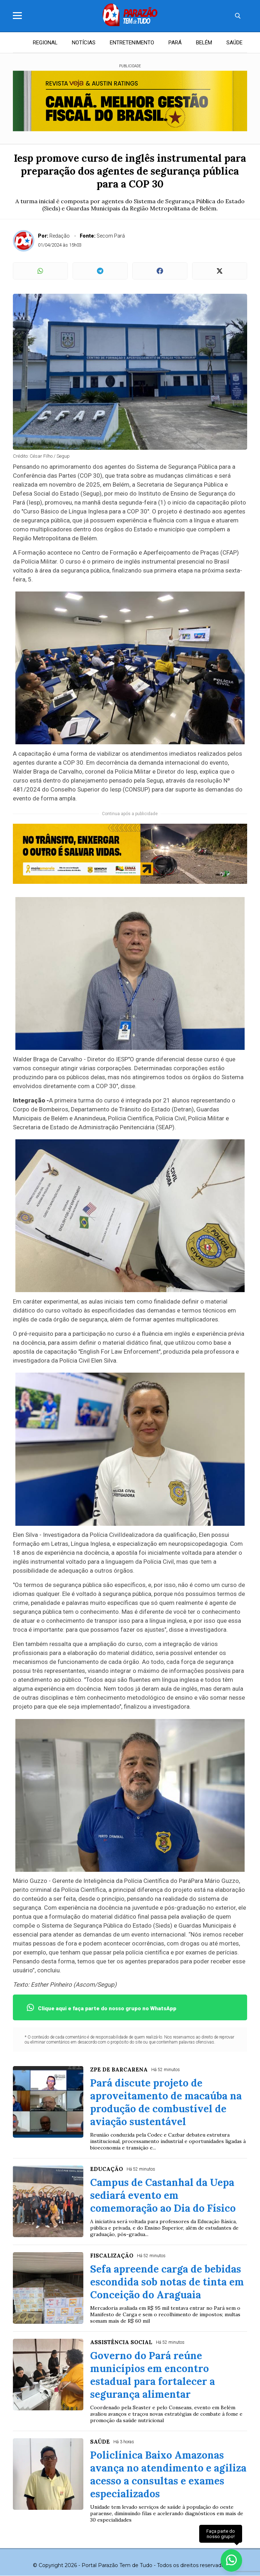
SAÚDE (234, 42)
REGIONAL (45, 42)
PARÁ (175, 42)
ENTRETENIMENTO (132, 42)
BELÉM (204, 42)
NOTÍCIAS (83, 42)
